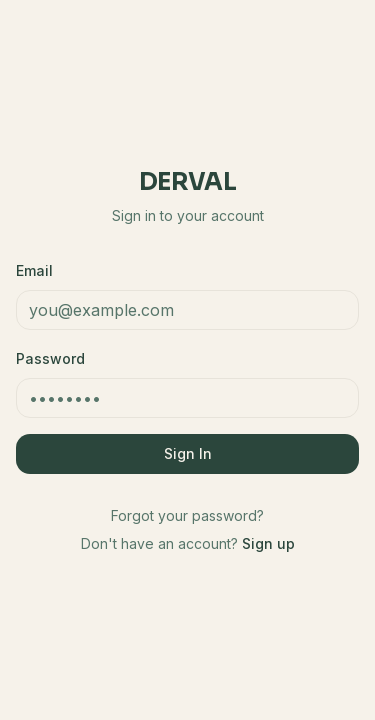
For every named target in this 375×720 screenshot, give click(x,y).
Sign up (268, 543)
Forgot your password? (187, 515)
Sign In (188, 453)
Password (50, 358)
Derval (187, 182)
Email (34, 270)
